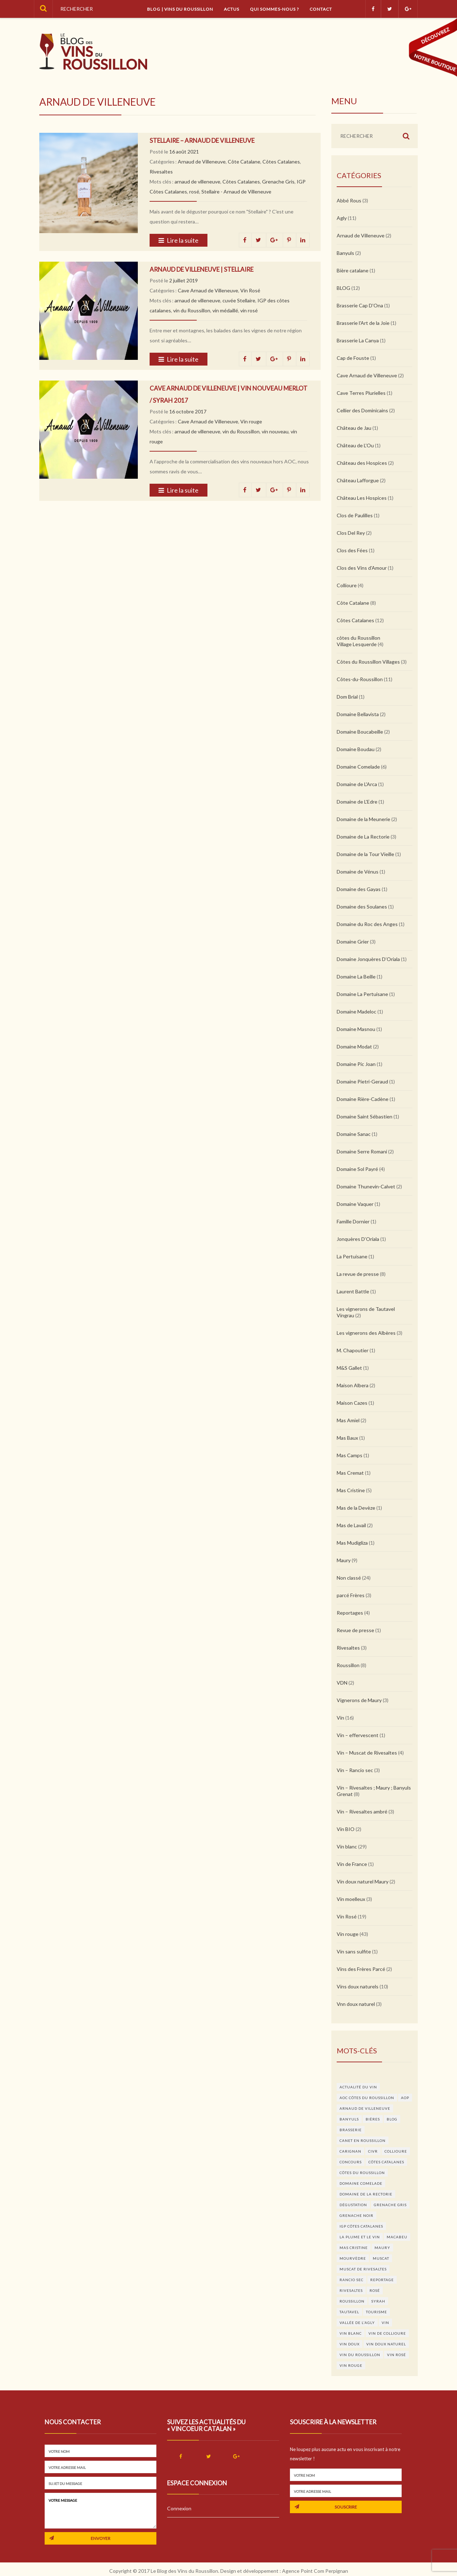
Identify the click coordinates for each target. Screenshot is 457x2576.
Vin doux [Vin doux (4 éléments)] (350, 2344)
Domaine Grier (353, 942)
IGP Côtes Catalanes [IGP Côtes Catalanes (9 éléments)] (361, 2226)
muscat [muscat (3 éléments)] (381, 2258)
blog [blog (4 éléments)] (392, 2119)
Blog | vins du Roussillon (180, 9)
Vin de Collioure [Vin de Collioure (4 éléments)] (387, 2333)
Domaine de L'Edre (357, 802)
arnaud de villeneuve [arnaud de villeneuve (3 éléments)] (365, 2108)
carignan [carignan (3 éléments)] (350, 2151)
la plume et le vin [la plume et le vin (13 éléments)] (360, 2237)
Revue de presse (355, 1630)
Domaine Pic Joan (356, 1064)
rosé (194, 191)
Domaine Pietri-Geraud (362, 1081)
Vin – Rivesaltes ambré (362, 1811)
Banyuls (345, 253)
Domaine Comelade (358, 767)
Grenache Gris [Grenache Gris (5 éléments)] (390, 2205)
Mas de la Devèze (356, 1508)
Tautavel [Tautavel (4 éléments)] (349, 2312)
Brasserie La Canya (358, 340)
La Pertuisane (352, 1256)
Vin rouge (251, 421)
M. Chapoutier (352, 1350)
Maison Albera (352, 1385)
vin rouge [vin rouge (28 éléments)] (351, 2365)
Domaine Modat (354, 1046)
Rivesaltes (161, 171)
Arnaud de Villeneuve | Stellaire (201, 269)
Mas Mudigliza (352, 1543)
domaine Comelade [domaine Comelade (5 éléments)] (361, 2183)
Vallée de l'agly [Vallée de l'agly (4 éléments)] (357, 2322)
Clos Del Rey (351, 533)
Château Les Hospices (362, 498)
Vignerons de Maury (359, 1700)
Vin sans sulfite (354, 1951)
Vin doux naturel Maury (362, 1881)
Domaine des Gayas (359, 889)
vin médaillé (225, 310)
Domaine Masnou (356, 1029)
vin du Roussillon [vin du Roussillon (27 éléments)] (360, 2355)
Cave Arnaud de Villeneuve (208, 290)
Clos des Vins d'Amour (362, 568)
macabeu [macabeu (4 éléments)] (397, 2237)
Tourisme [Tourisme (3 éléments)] (376, 2312)
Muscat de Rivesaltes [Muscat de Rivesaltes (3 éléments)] (363, 2269)
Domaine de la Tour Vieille (365, 854)
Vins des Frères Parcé (361, 1969)
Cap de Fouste (353, 358)
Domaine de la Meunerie (363, 819)
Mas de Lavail (351, 1525)
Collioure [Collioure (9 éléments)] (396, 2151)
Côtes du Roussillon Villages (368, 662)
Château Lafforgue (358, 480)
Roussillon (348, 1665)
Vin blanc (347, 1846)
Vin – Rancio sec (355, 1770)
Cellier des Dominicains (362, 410)
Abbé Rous (349, 200)
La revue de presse (358, 1274)
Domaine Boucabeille (360, 732)
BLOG (343, 288)
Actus (231, 9)
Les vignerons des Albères (366, 1333)
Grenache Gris (278, 181)
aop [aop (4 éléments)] (405, 2097)
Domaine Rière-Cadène (362, 1099)
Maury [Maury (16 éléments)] (382, 2247)
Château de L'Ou (355, 445)
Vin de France (352, 1864)
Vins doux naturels (357, 1986)
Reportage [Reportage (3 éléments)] (382, 2280)
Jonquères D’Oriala (358, 1239)
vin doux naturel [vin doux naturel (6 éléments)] (386, 2344)
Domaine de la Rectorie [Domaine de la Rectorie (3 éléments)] (366, 2194)
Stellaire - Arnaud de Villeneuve (236, 191)
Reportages (350, 1613)
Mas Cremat (350, 1473)
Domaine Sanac (354, 1134)
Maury (344, 1560)
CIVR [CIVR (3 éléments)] (373, 2151)
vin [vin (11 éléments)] (385, 2322)
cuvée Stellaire (238, 300)
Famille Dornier (353, 1221)
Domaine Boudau (356, 749)
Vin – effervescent (357, 1735)
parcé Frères (351, 1595)
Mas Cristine (351, 1490)
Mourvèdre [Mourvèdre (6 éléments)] (353, 2258)
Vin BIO (346, 1829)
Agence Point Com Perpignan (315, 2571)
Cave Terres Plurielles (361, 393)
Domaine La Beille (356, 976)
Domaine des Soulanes (362, 907)
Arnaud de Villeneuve (202, 162)
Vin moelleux (351, 1899)
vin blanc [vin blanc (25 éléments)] (351, 2333)
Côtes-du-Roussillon (360, 679)
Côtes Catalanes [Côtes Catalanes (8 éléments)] (386, 2162)
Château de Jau (354, 428)
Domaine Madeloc (356, 1011)
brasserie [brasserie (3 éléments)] (351, 2130)
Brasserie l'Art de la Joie (363, 323)
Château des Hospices (362, 463)
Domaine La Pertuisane (362, 994)
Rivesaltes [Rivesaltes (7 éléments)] (351, 2290)
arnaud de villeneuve (197, 181)
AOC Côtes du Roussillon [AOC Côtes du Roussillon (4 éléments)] (367, 2097)
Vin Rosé (250, 290)
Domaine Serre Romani (362, 1151)
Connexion (179, 2508)
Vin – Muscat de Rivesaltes (367, 1753)
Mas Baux (347, 1438)
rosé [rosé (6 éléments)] (375, 2290)
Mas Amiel (348, 1420)
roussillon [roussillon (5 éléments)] (352, 2301)
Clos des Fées (352, 550)
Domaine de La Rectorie (363, 837)
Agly (342, 218)
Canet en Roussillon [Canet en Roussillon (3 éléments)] (363, 2140)
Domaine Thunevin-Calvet (366, 1186)
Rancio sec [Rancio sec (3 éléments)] (351, 2280)
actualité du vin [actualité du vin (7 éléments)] (358, 2087)
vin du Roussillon (191, 310)
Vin (340, 1718)
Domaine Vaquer (355, 1204)
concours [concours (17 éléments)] (351, 2162)
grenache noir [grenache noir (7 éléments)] (356, 2215)
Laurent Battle (353, 1291)
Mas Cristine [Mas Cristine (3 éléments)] (354, 2247)
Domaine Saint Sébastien (364, 1116)
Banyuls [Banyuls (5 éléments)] (349, 2119)
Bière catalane (352, 270)
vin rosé (249, 310)
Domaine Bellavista (358, 714)
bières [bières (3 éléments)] (373, 2119)
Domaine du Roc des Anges (367, 924)
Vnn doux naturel (356, 2004)
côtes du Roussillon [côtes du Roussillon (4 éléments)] (362, 2172)
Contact (321, 9)
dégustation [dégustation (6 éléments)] (353, 2205)
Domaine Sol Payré (357, 1169)
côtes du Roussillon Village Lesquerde (358, 641)
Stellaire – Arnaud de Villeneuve (202, 140)
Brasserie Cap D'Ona (360, 305)
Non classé (349, 1578)
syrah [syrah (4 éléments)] (378, 2301)
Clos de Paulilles (355, 515)
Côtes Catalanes (281, 162)
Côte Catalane (244, 162)
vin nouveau (275, 431)
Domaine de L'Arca (357, 784)
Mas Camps (349, 1455)
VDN (342, 1683)
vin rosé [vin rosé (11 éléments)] (396, 2355)
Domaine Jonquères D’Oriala (368, 959)
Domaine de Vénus (357, 872)
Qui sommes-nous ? (274, 9)
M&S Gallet (349, 1368)
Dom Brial (347, 697)
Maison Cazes (352, 1403)
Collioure (347, 585)
